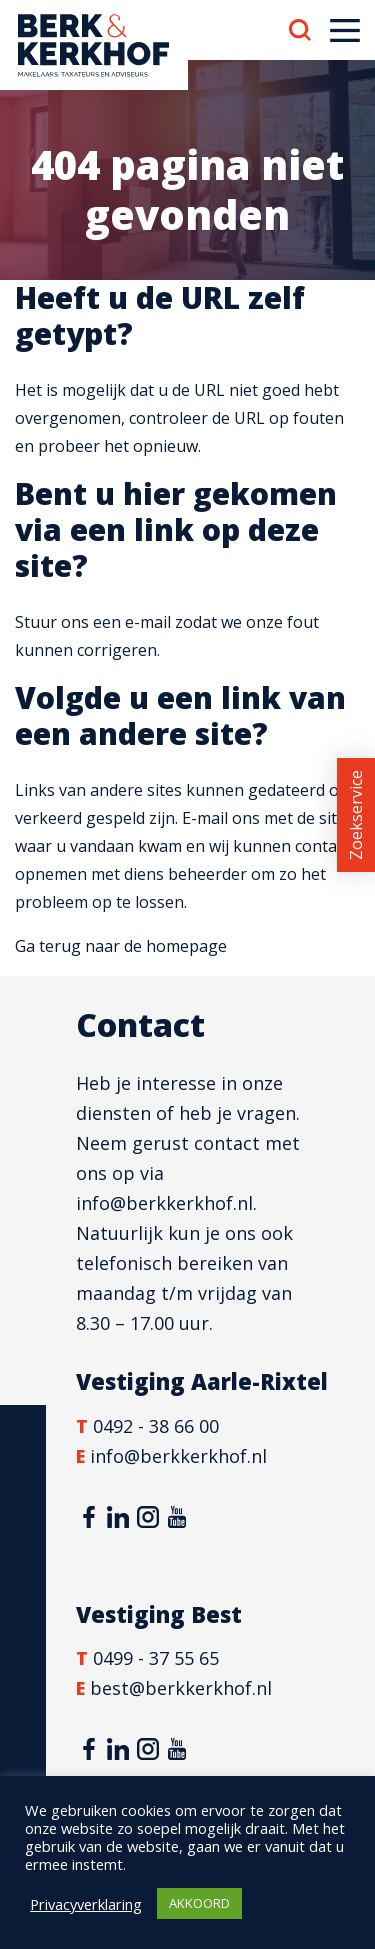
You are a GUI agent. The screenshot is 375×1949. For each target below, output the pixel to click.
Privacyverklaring (86, 1904)
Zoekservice (356, 815)
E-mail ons (221, 818)
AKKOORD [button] (199, 1903)
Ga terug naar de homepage (121, 946)
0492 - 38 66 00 (156, 1426)
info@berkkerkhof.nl (164, 1203)
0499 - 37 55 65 (156, 1658)
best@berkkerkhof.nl (181, 1688)
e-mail (148, 622)
